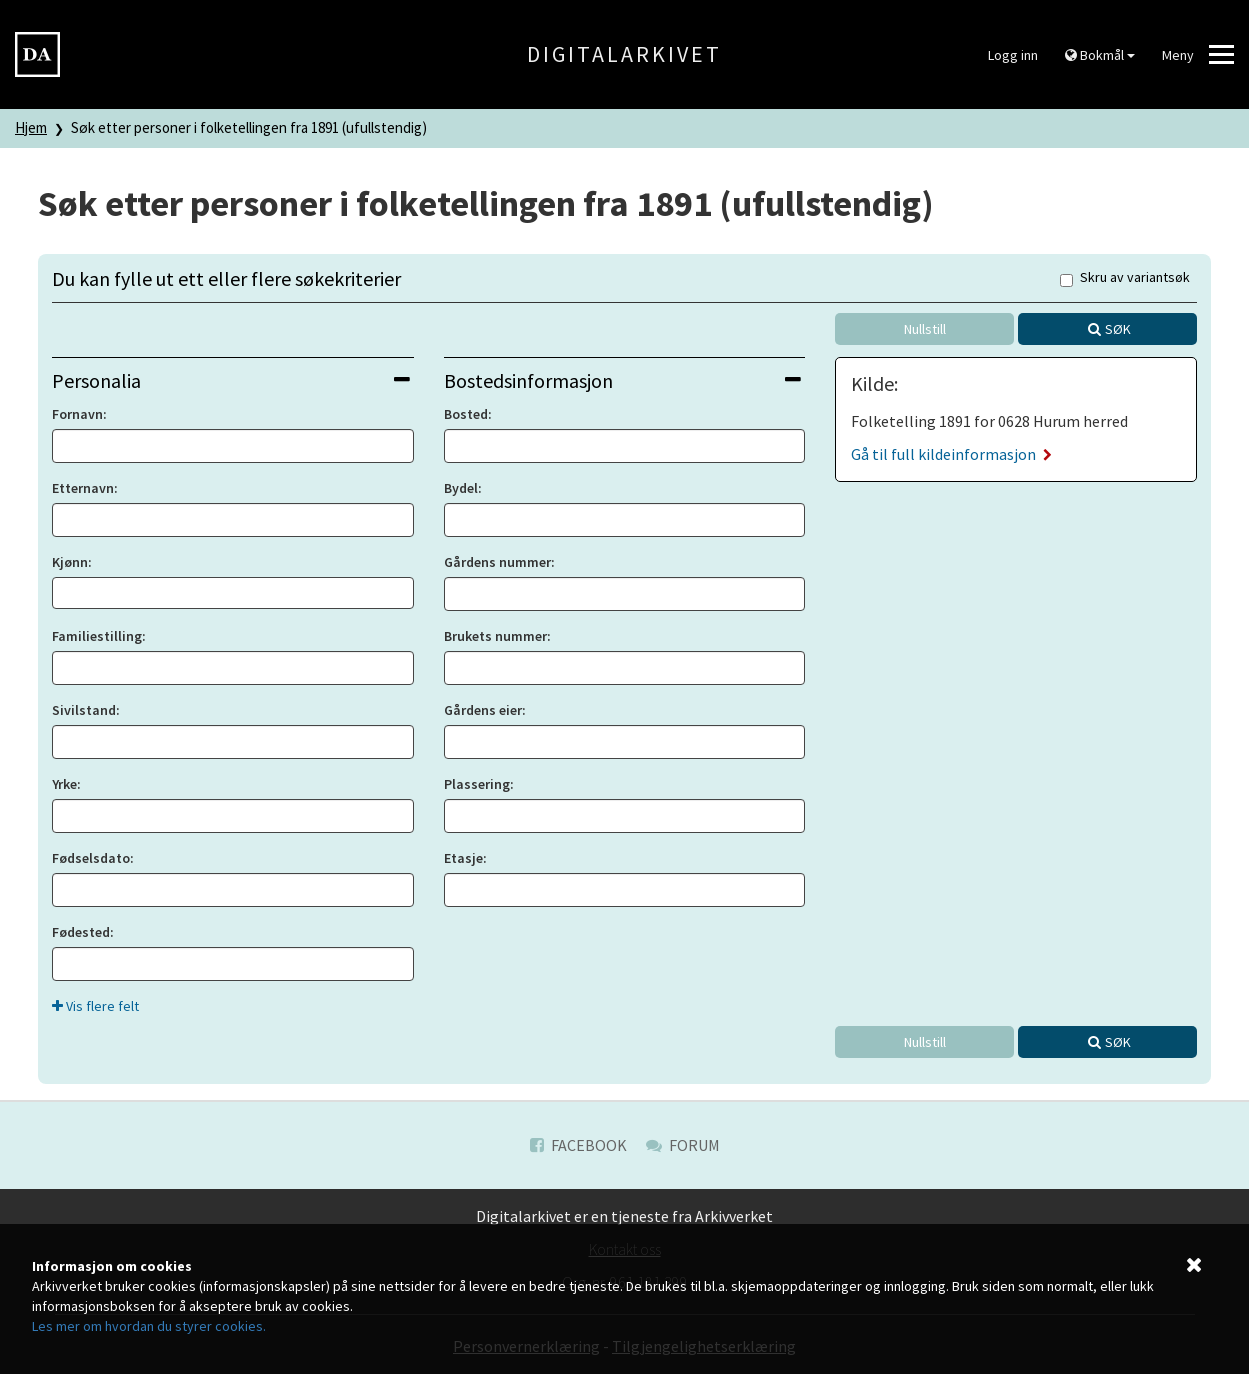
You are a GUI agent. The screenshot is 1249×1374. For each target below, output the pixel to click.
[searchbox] (63, 593)
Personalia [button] (231, 380)
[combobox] (233, 593)
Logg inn (1013, 55)
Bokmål (1100, 55)
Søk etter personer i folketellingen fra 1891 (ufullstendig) (249, 127)
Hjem (31, 127)
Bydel (461, 488)
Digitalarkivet (624, 54)
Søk (1118, 329)
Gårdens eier (483, 710)
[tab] (233, 380)
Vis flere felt (95, 1006)
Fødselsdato (91, 858)
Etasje (463, 858)
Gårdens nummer (497, 562)
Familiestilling (97, 636)
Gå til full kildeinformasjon (951, 454)
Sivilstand (84, 710)
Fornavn (77, 414)
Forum (683, 1145)
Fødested (81, 932)
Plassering (477, 784)
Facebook (578, 1145)
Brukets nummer (495, 636)
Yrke (64, 784)
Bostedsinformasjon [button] (623, 380)
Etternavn (83, 488)
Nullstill (925, 329)
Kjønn (70, 562)
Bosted (466, 414)
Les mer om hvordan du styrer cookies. (149, 1326)
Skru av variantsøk (1125, 278)
